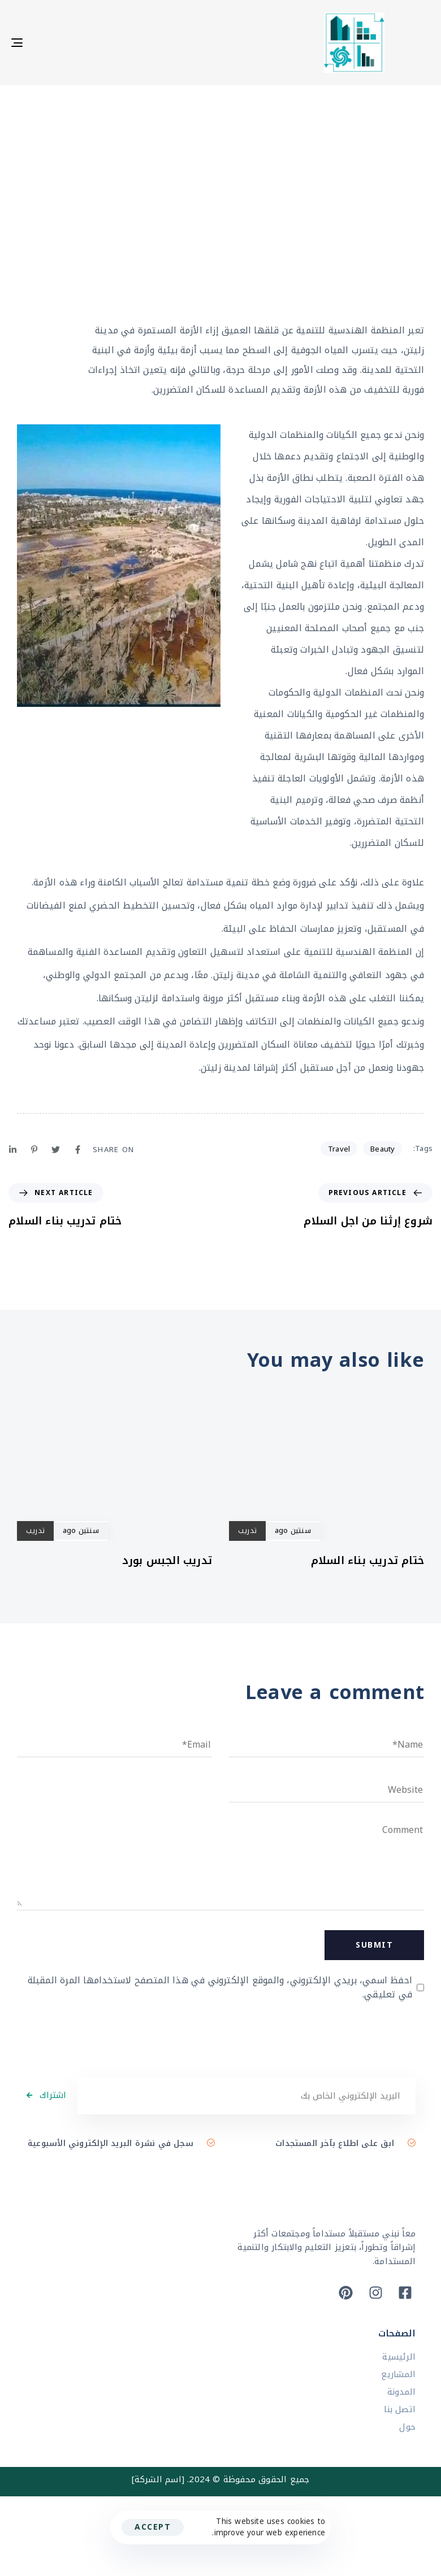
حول (407, 2427)
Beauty (382, 1149)
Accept (153, 2527)
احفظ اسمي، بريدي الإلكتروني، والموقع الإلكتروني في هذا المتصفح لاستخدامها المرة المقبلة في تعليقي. (220, 1988)
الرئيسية (399, 2357)
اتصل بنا (400, 2410)
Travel (339, 1149)
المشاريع (398, 2374)
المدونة (401, 2392)
